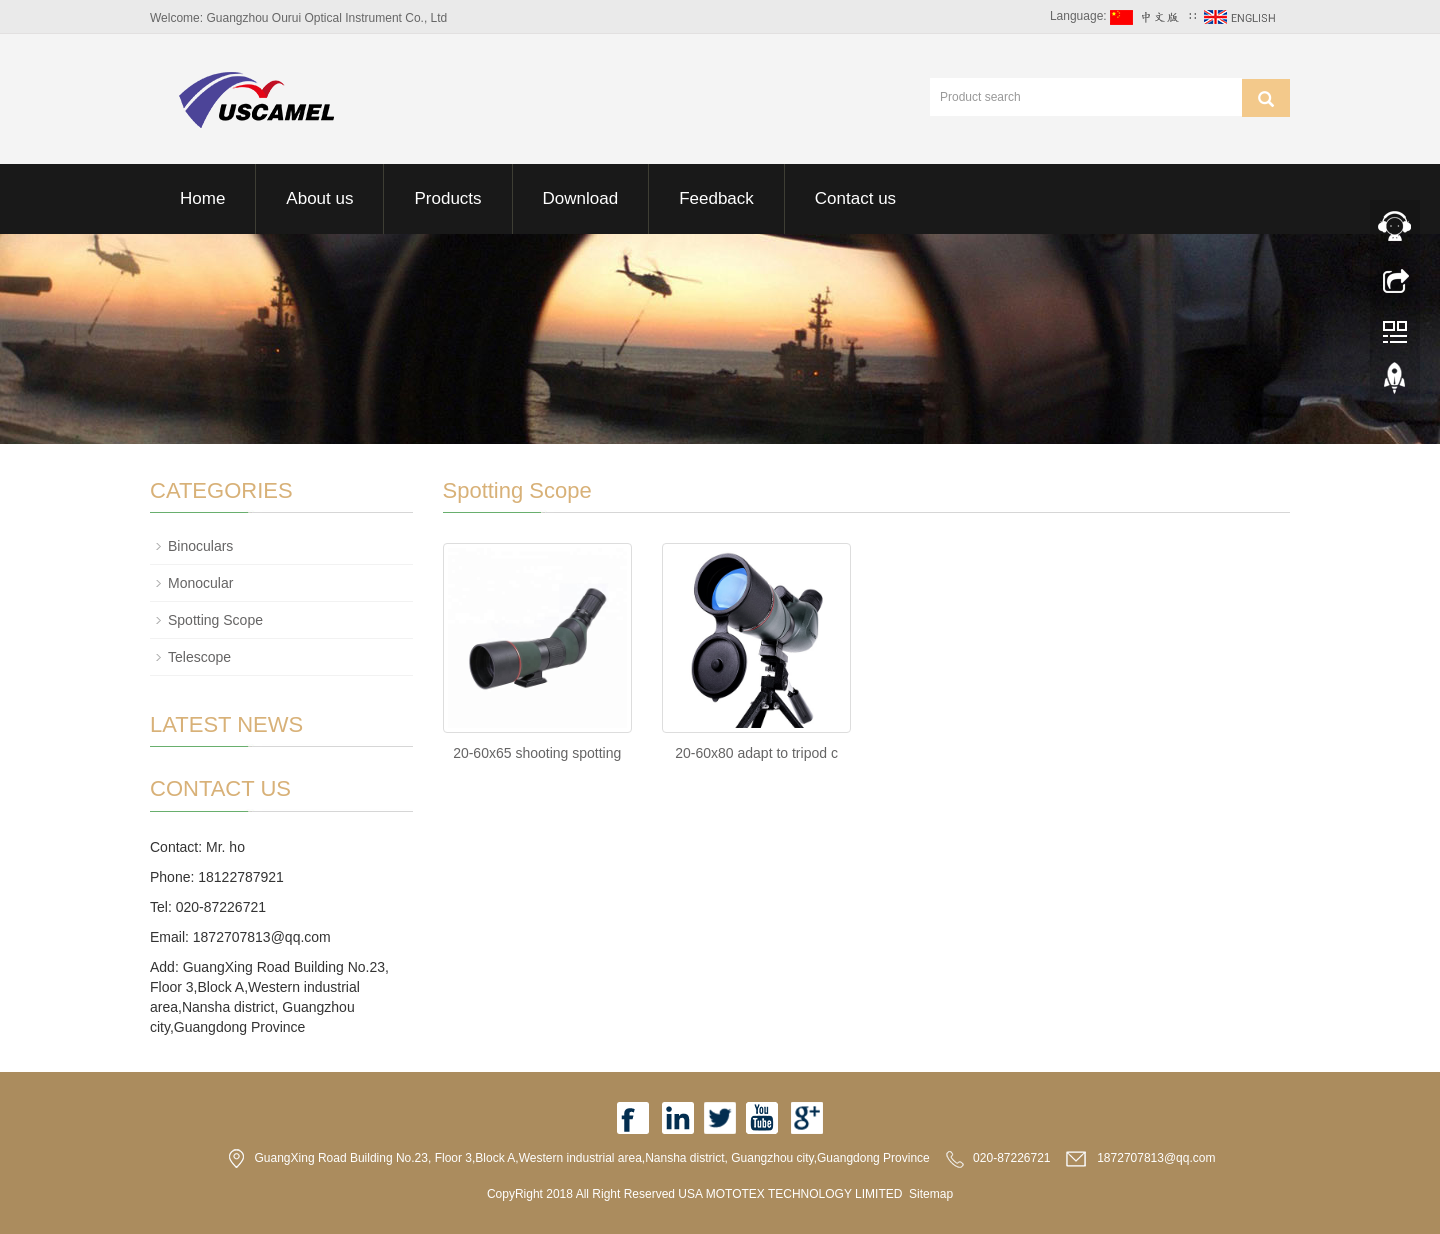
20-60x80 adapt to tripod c (756, 753)
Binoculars (200, 546)
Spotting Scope (215, 620)
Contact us (855, 198)
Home (202, 198)
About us (319, 198)
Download (581, 198)
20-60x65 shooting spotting (537, 753)
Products (447, 198)
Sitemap (931, 1194)
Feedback (716, 198)
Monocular (200, 583)
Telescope (199, 657)
